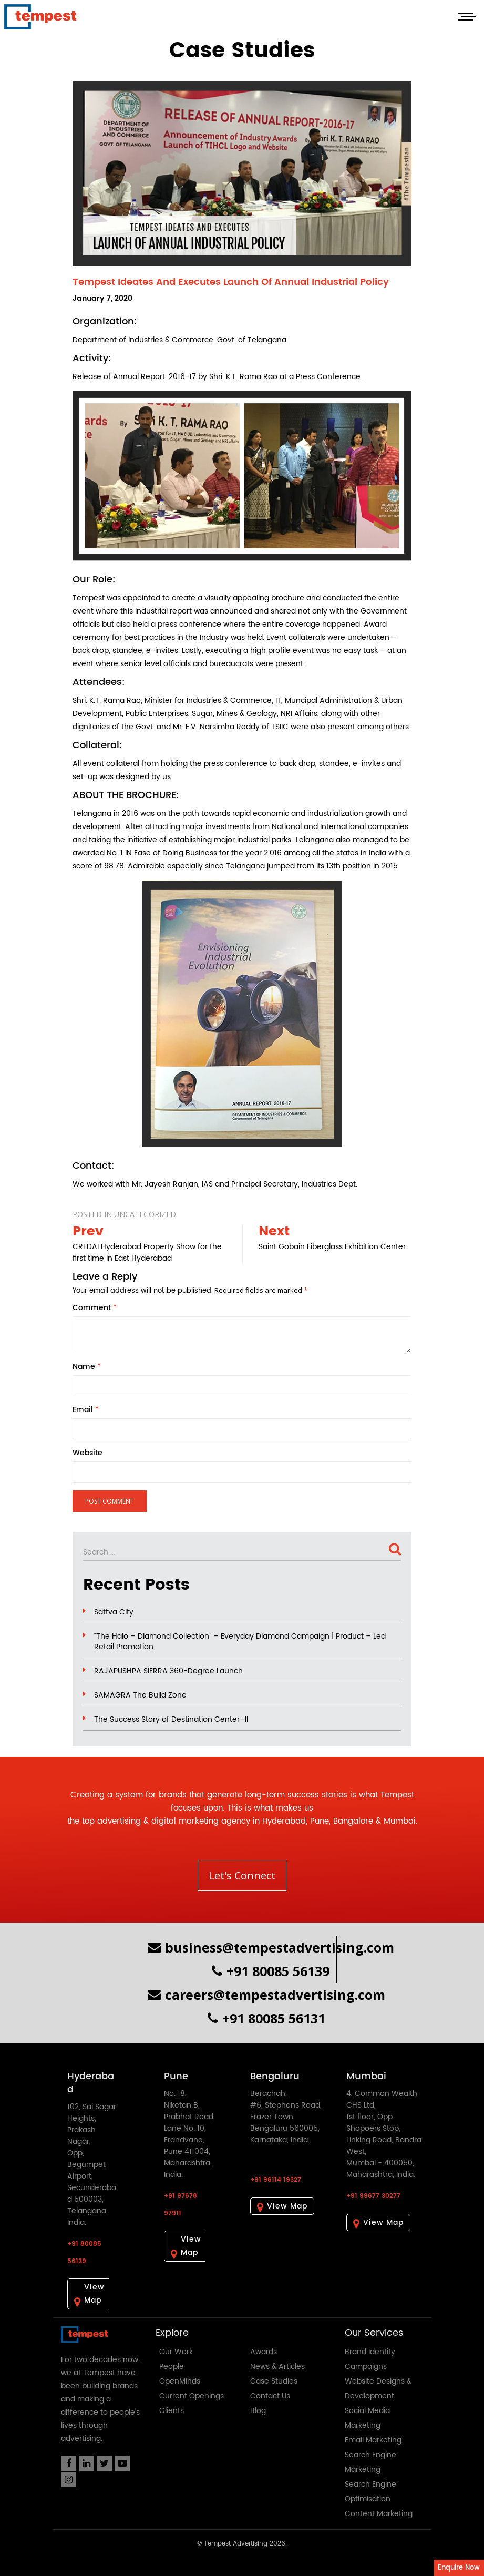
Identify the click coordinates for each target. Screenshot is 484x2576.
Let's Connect (242, 1875)
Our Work (176, 2352)
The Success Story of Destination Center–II (171, 1719)
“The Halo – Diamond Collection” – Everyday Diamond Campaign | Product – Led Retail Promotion (240, 1641)
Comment (95, 1308)
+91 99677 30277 (373, 2196)
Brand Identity (370, 2352)
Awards (263, 2352)
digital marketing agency (200, 1821)
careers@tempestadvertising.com (266, 1994)
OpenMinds (179, 2381)
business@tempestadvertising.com (271, 1947)
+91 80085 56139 (270, 1971)
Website (87, 1453)
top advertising (111, 1821)
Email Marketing (373, 2440)
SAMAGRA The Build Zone (140, 1695)
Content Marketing (379, 2514)
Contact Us (270, 2396)
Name (87, 1367)
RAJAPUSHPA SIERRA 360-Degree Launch (168, 1671)
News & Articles (277, 2366)
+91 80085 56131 (266, 2018)
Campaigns (366, 2366)
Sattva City (113, 1612)
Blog (258, 2411)
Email (86, 1410)
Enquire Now (459, 2567)
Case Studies (273, 2381)
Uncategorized (145, 1214)
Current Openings (191, 2396)
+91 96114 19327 (275, 2180)
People (171, 2366)
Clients (171, 2411)
